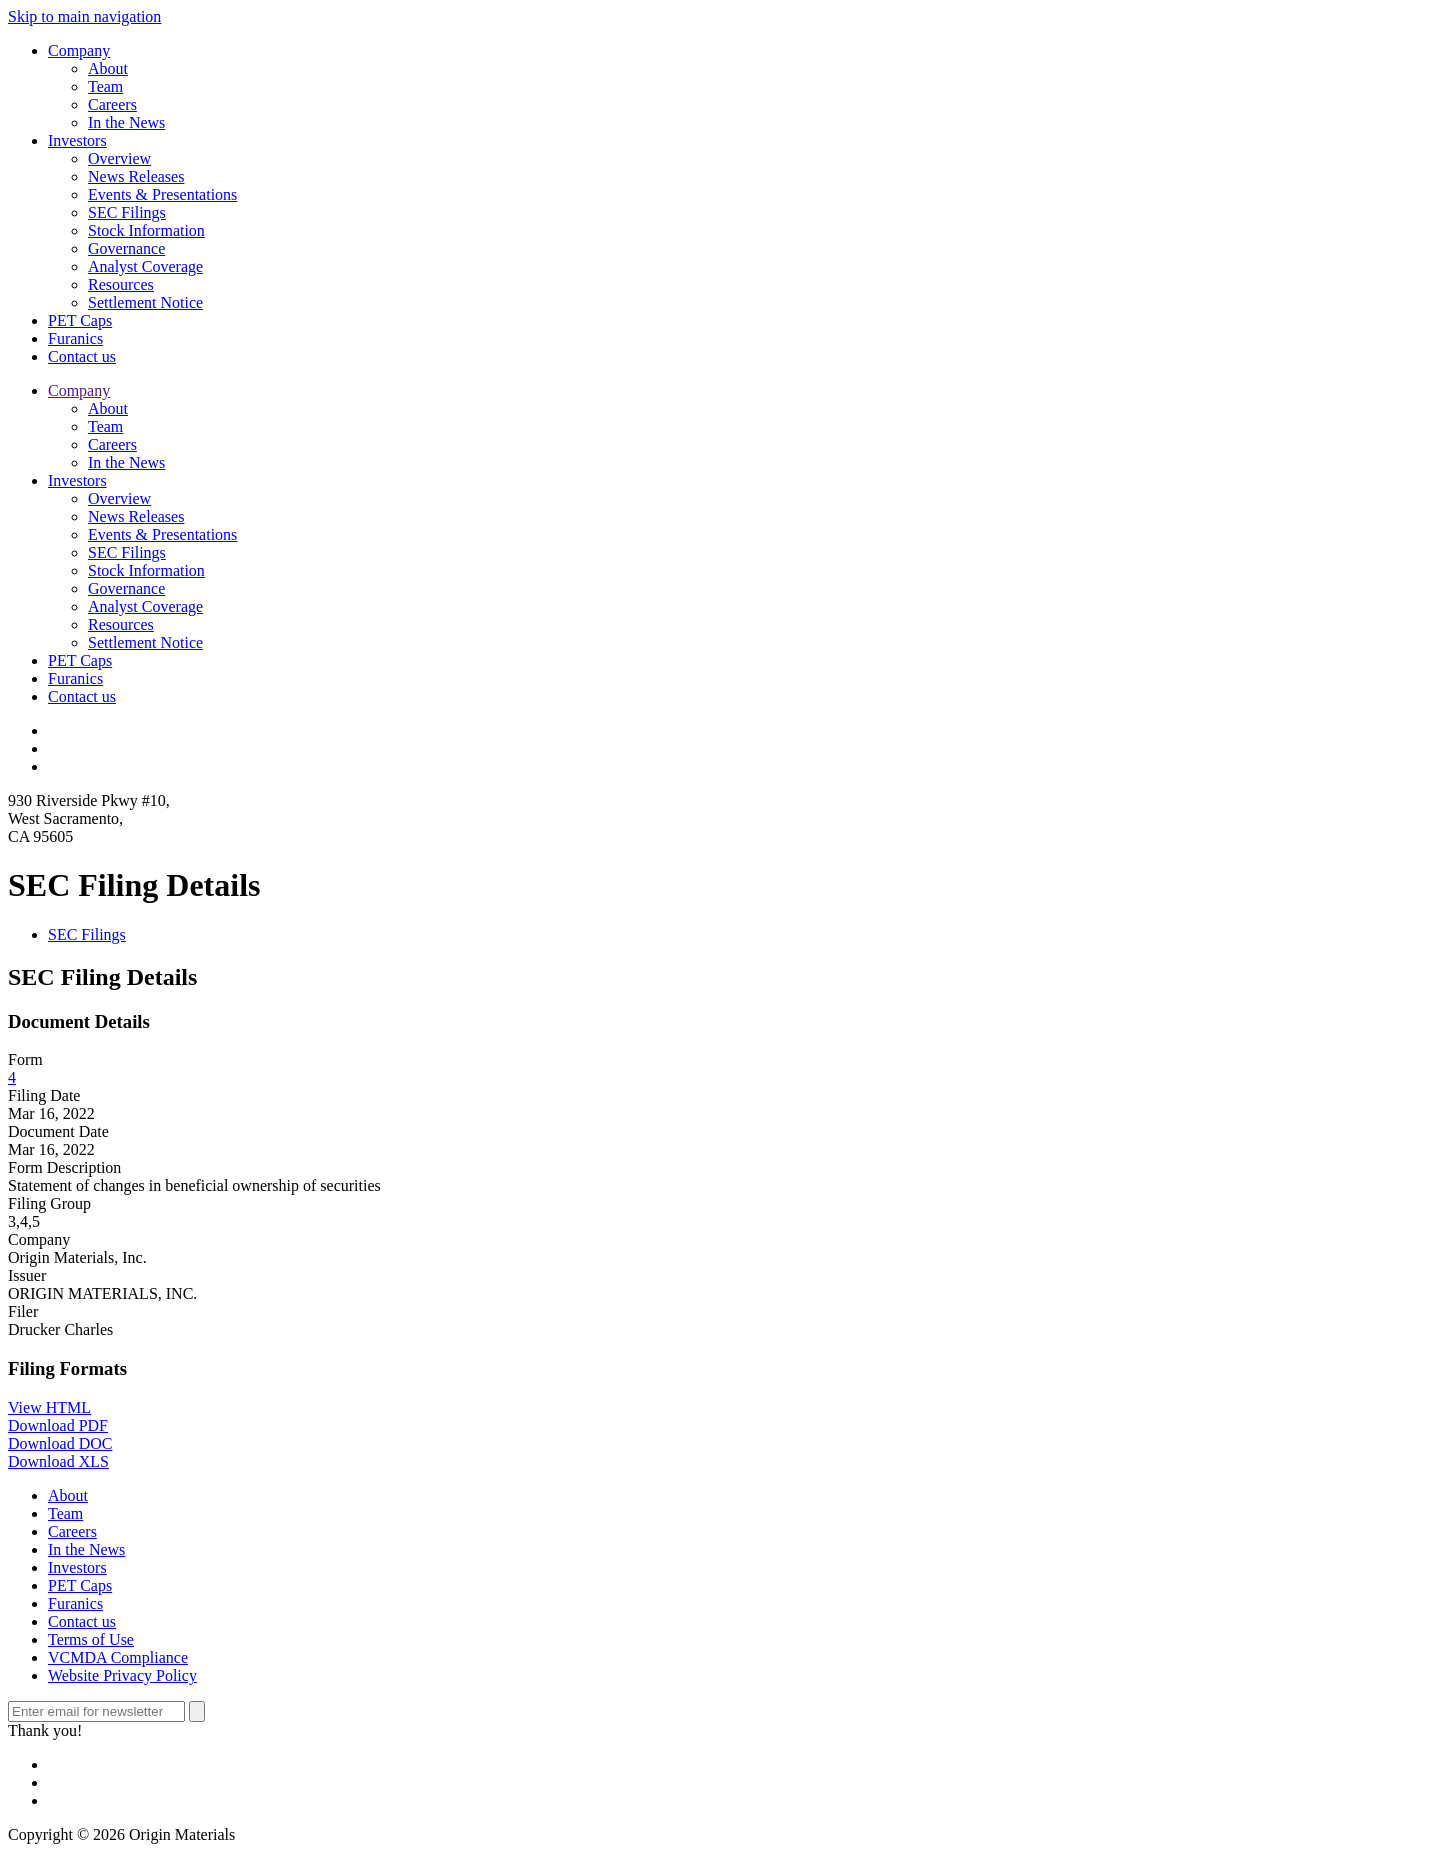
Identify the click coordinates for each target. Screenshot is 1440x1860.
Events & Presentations (162, 194)
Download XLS (58, 1461)
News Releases (136, 176)
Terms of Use (91, 1639)
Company (79, 50)
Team (105, 86)
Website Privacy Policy (122, 1675)
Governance (126, 248)
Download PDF (58, 1425)
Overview (119, 158)
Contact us (82, 356)
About (108, 68)
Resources (121, 284)
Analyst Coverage (145, 266)
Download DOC (60, 1443)
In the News (126, 122)
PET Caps (80, 320)
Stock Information (146, 230)
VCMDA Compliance (118, 1657)
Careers (112, 104)
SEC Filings (127, 212)
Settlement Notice (145, 302)
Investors (77, 140)
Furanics (75, 338)
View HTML (49, 1407)
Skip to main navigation (84, 16)
